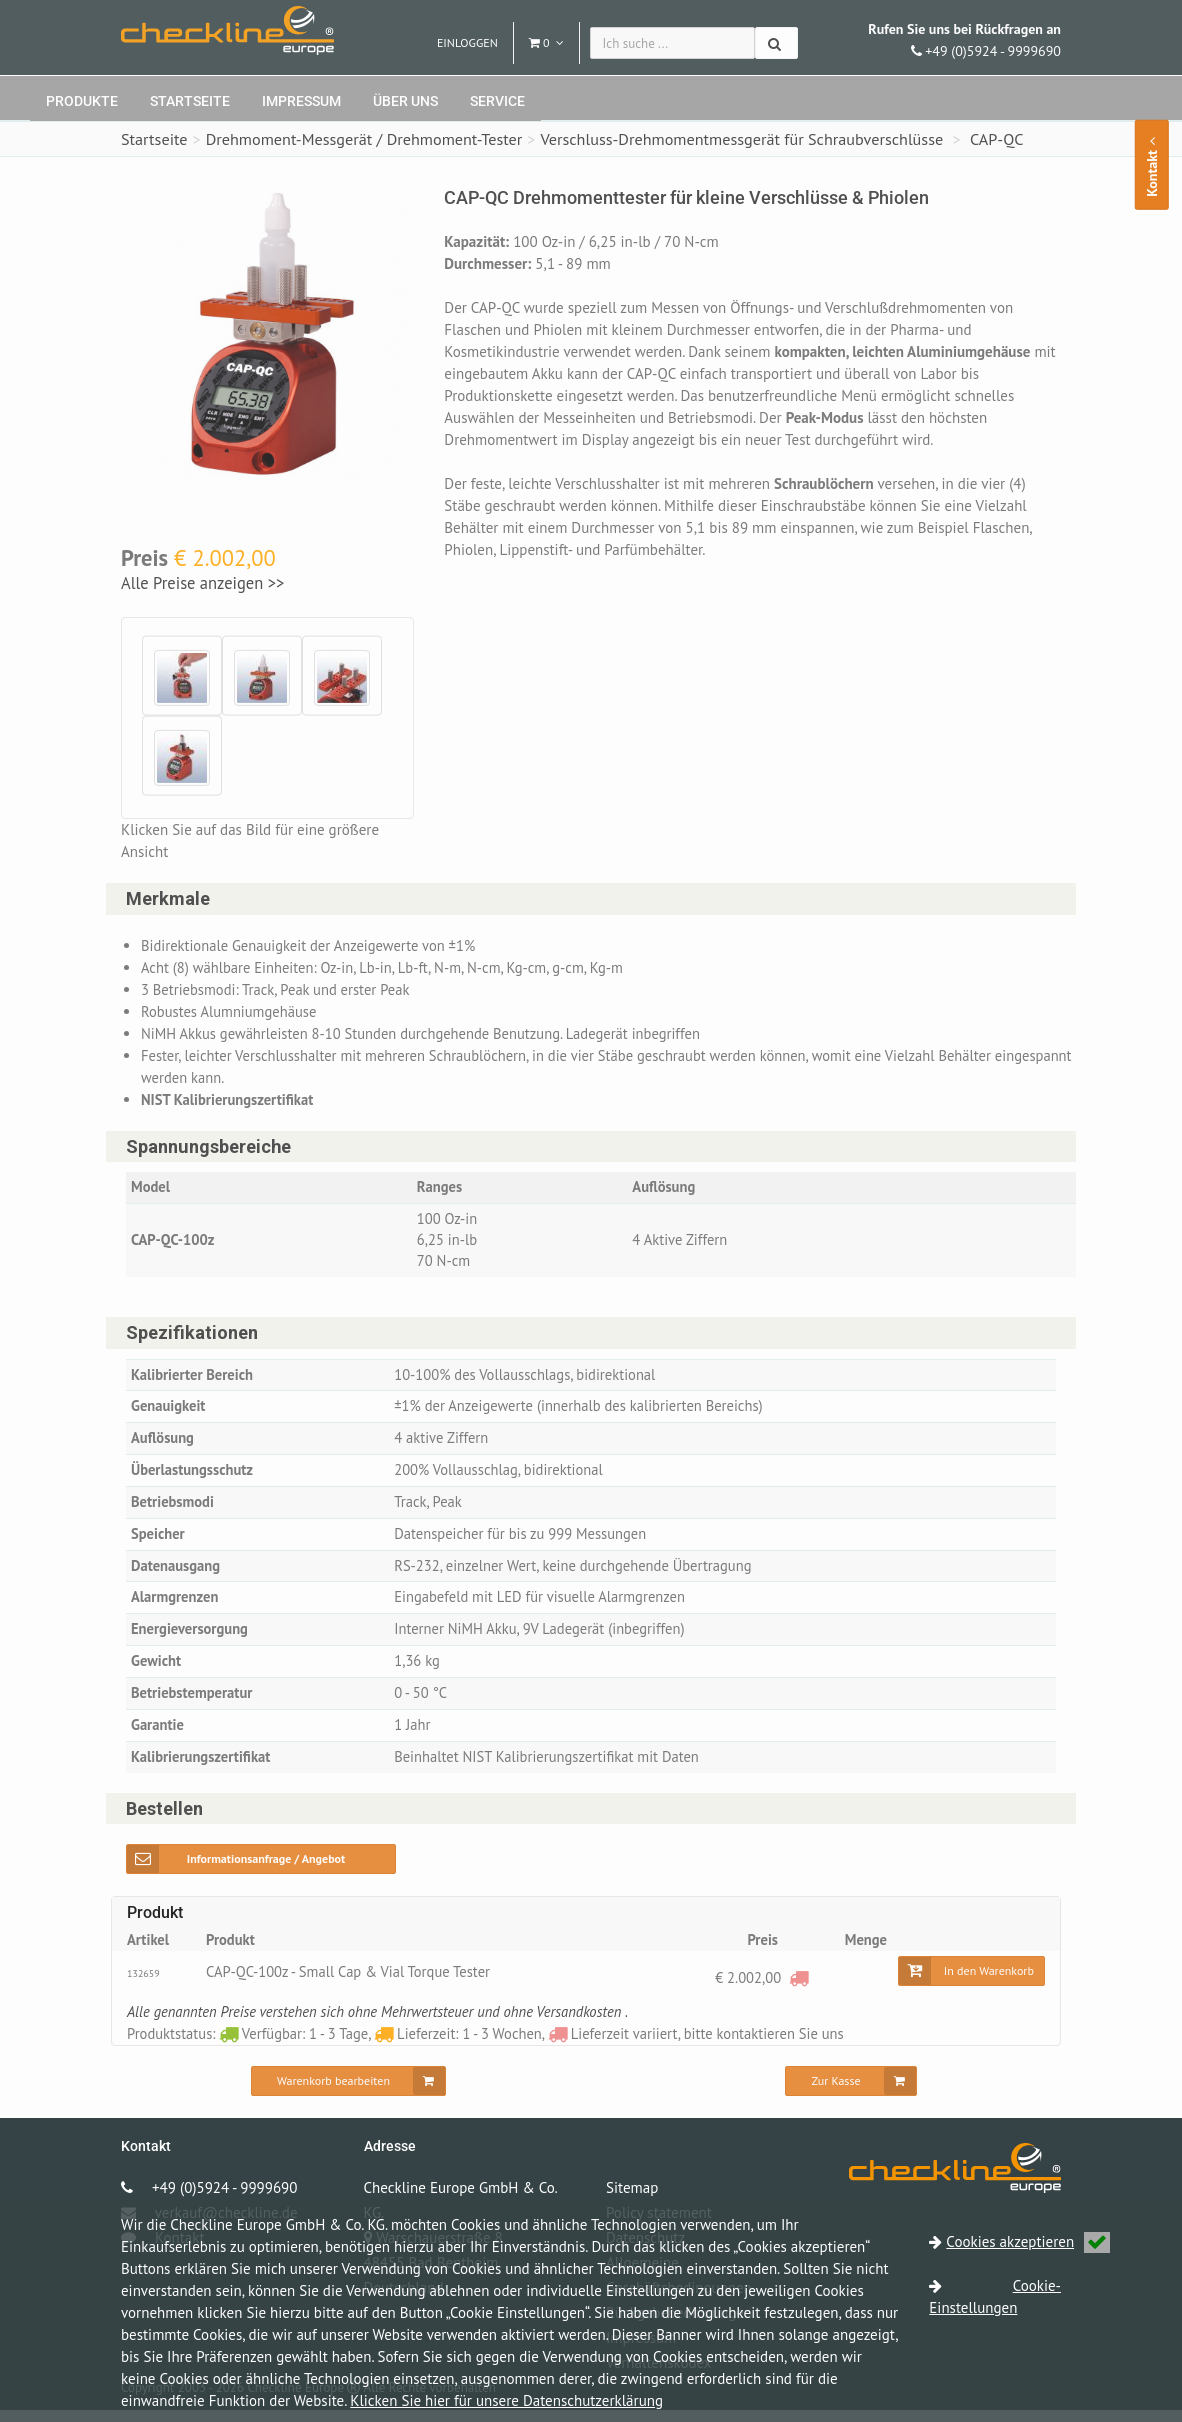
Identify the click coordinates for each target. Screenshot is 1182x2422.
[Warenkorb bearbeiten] (348, 2093)
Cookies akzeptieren (1028, 2241)
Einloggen (467, 42)
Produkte (82, 101)
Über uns (405, 101)
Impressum (301, 101)
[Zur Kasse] (850, 2093)
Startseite (190, 101)
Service (497, 101)
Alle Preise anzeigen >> (202, 583)
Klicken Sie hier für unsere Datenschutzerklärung (506, 2400)
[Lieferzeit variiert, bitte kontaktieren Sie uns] (798, 1989)
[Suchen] (776, 43)
